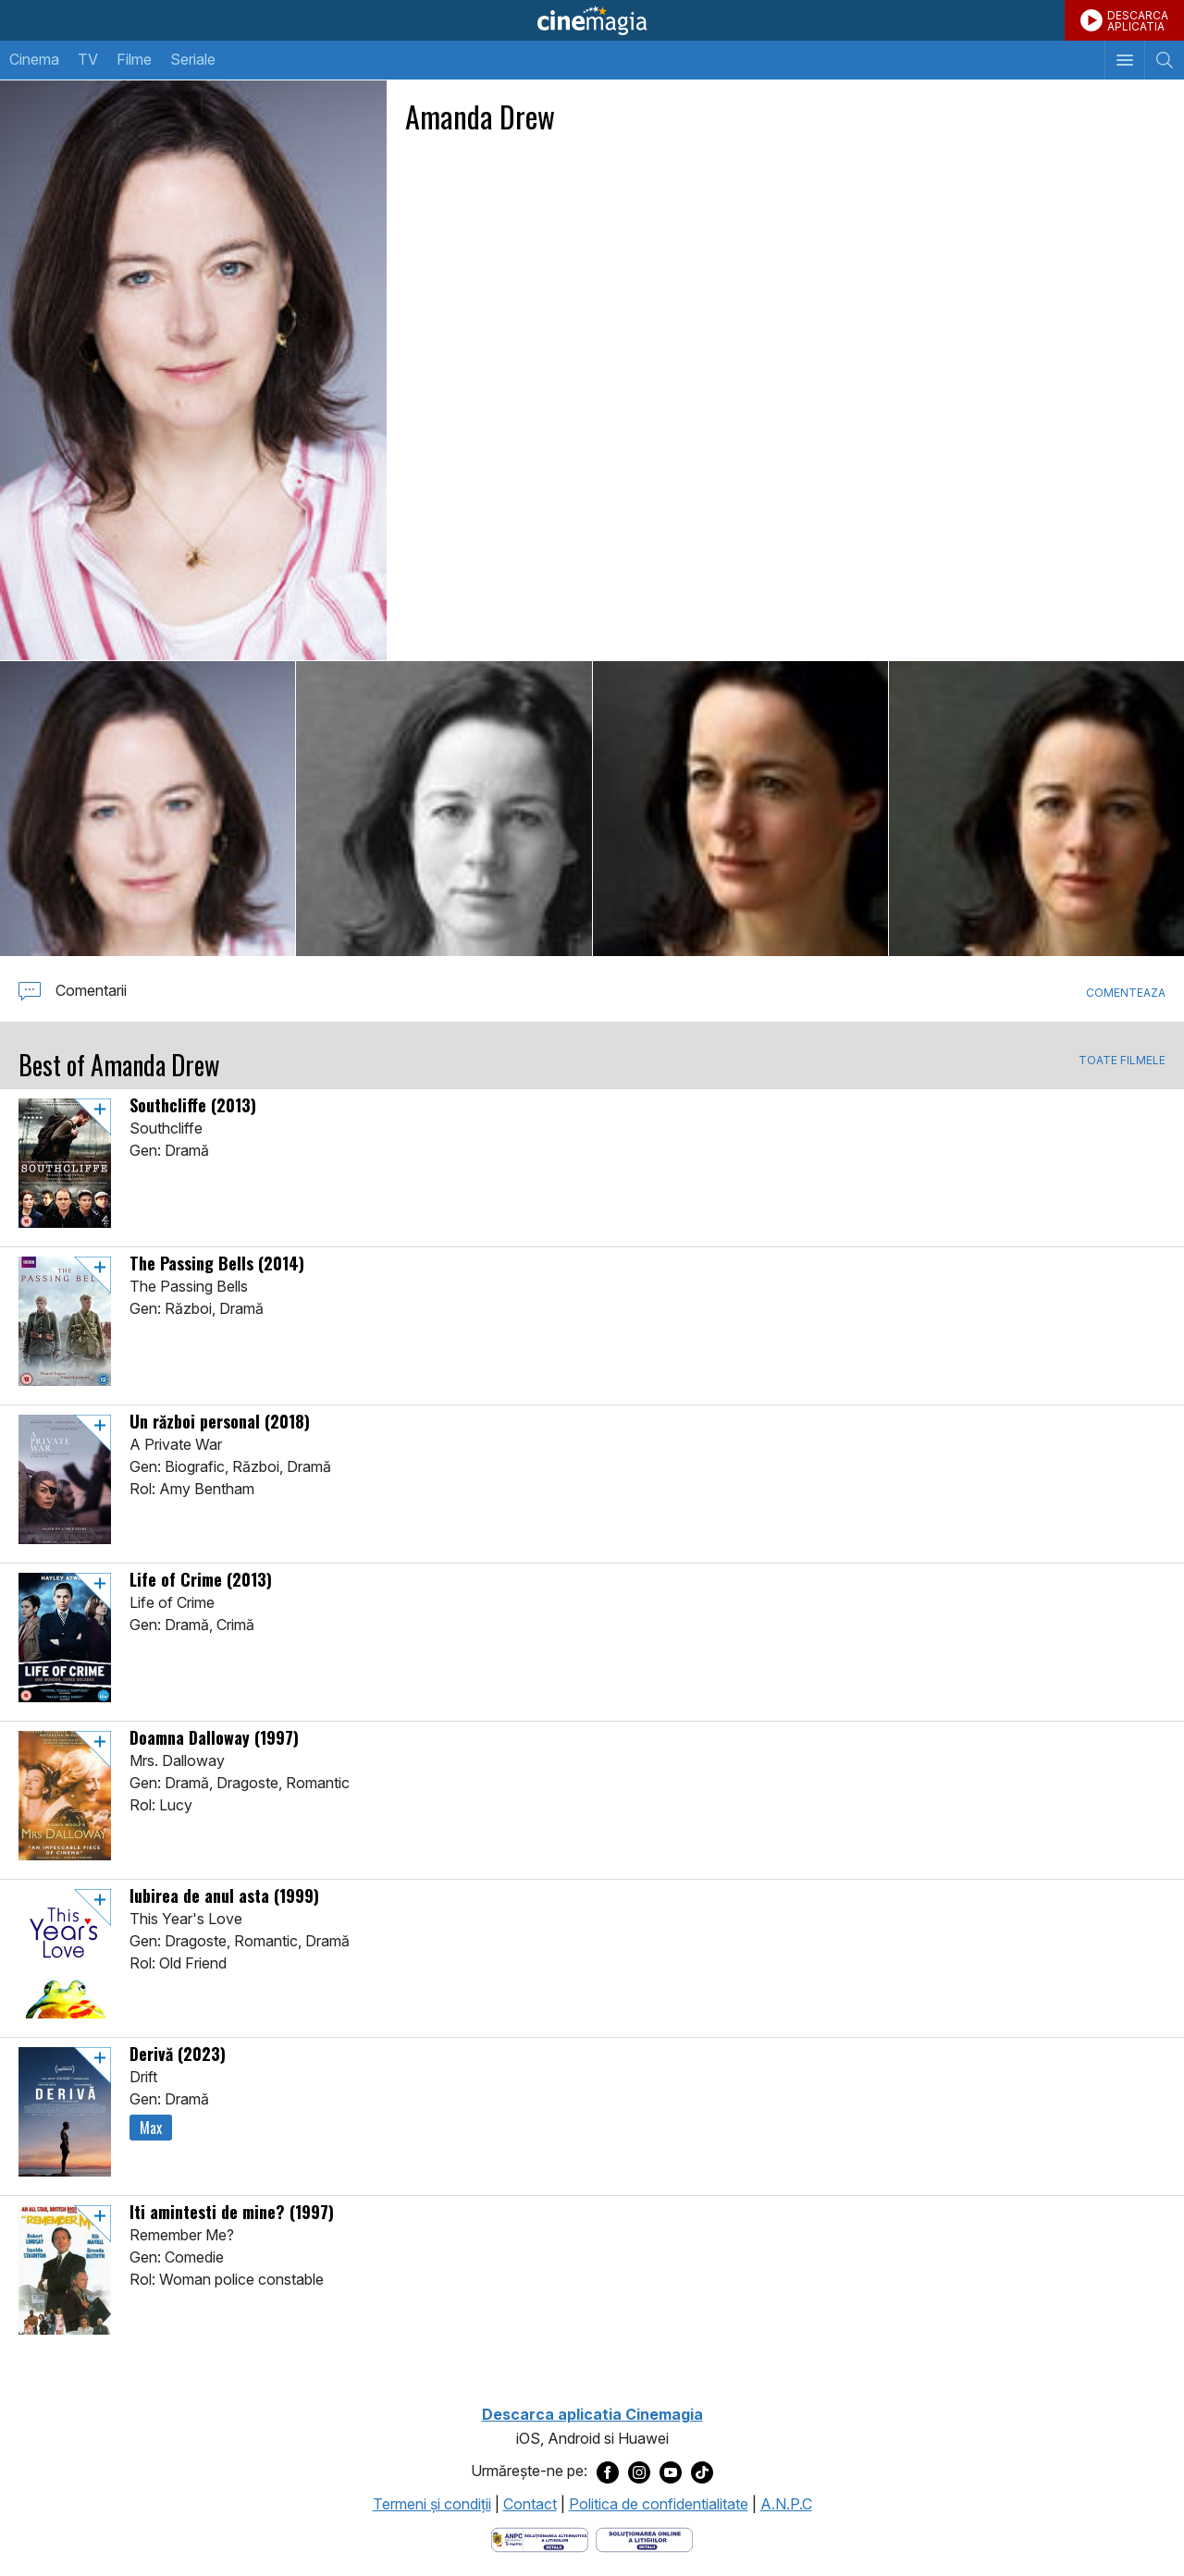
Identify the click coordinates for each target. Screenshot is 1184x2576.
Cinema (34, 59)
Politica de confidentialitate (658, 2504)
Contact (530, 2504)
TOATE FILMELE (1122, 1060)
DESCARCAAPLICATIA (1137, 20)
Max (151, 2127)
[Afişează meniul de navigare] (1124, 60)
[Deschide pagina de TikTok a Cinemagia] (702, 2471)
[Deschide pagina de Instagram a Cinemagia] (639, 2471)
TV (88, 59)
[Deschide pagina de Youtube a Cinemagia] (671, 2471)
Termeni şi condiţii (432, 2504)
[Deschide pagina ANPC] (539, 2538)
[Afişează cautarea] (1164, 60)
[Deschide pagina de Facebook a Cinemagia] (608, 2471)
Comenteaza (1126, 993)
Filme (134, 59)
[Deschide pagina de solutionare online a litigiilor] (644, 2538)
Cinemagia (592, 20)
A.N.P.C (786, 2504)
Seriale (193, 59)
